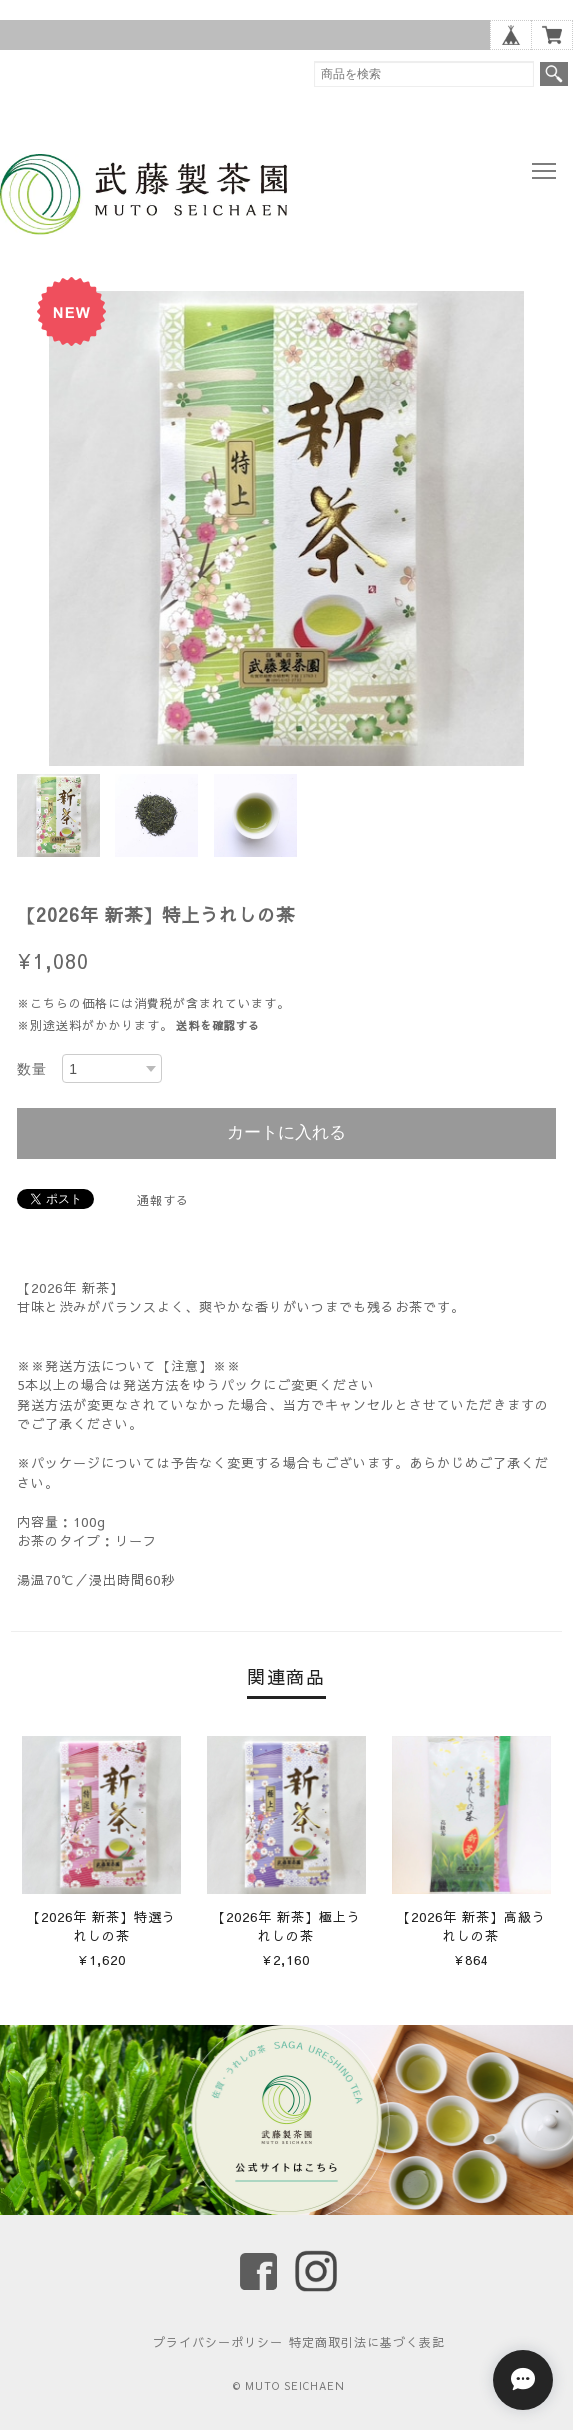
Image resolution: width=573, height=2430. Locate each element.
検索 (554, 74)
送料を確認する (218, 1025)
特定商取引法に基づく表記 (367, 2342)
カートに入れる (286, 1132)
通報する (163, 1200)
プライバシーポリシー (218, 2342)
